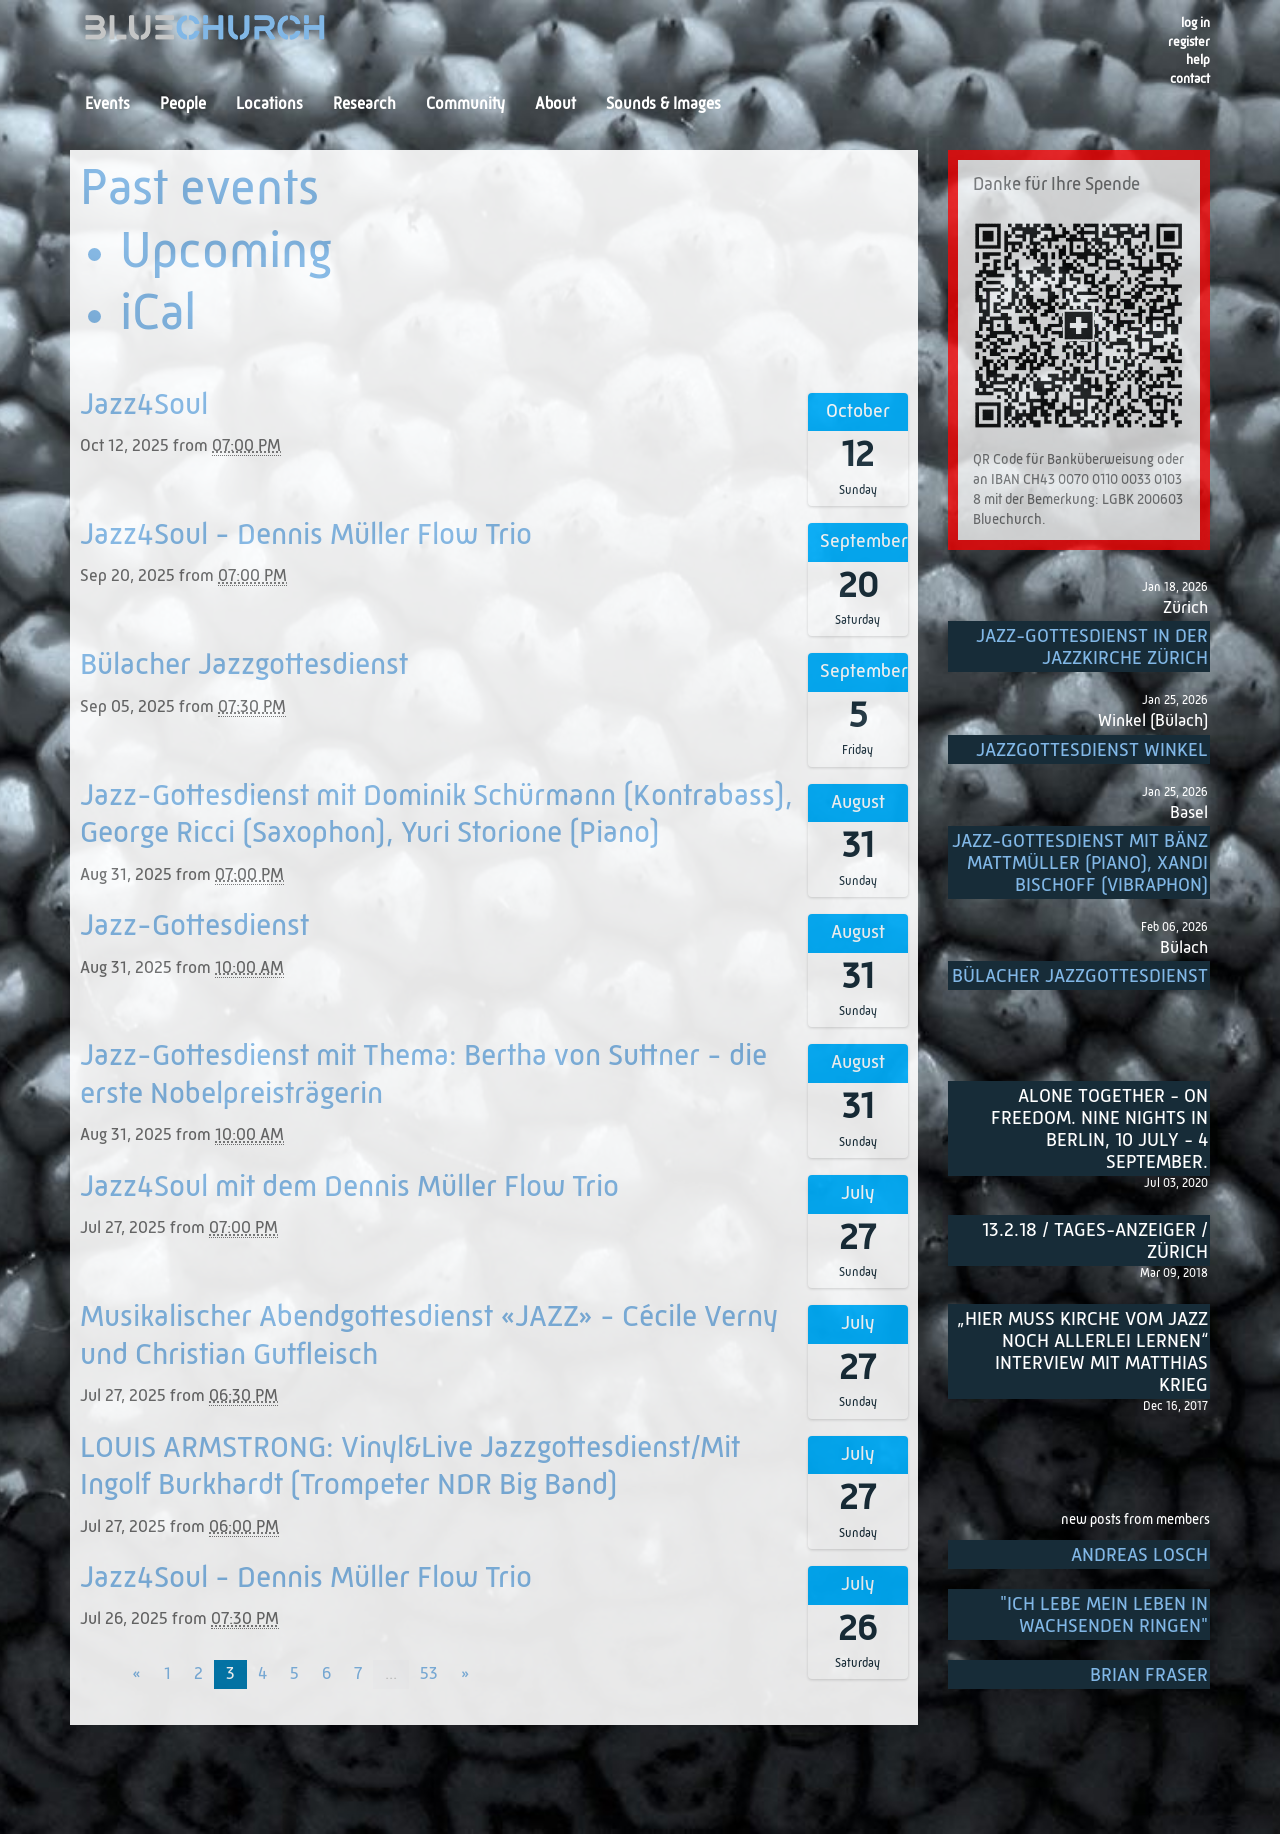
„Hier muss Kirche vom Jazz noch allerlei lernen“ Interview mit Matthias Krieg (1082, 1352)
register (1189, 42)
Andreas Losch (1139, 1555)
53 (429, 1674)
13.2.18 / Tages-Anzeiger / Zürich (1095, 1241)
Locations (269, 105)
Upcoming (226, 254)
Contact (1190, 79)
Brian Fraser (1149, 1675)
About (555, 105)
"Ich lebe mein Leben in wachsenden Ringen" (1104, 1615)
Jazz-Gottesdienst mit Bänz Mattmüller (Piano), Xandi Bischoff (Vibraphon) (1080, 863)
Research (364, 105)
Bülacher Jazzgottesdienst (1080, 976)
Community (465, 105)
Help (1198, 60)
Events (107, 105)
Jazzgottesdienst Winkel (1092, 750)
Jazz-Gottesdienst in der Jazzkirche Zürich (1092, 647)
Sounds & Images (663, 105)
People (183, 105)
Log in (1195, 23)
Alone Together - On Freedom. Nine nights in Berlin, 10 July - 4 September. (1099, 1129)
